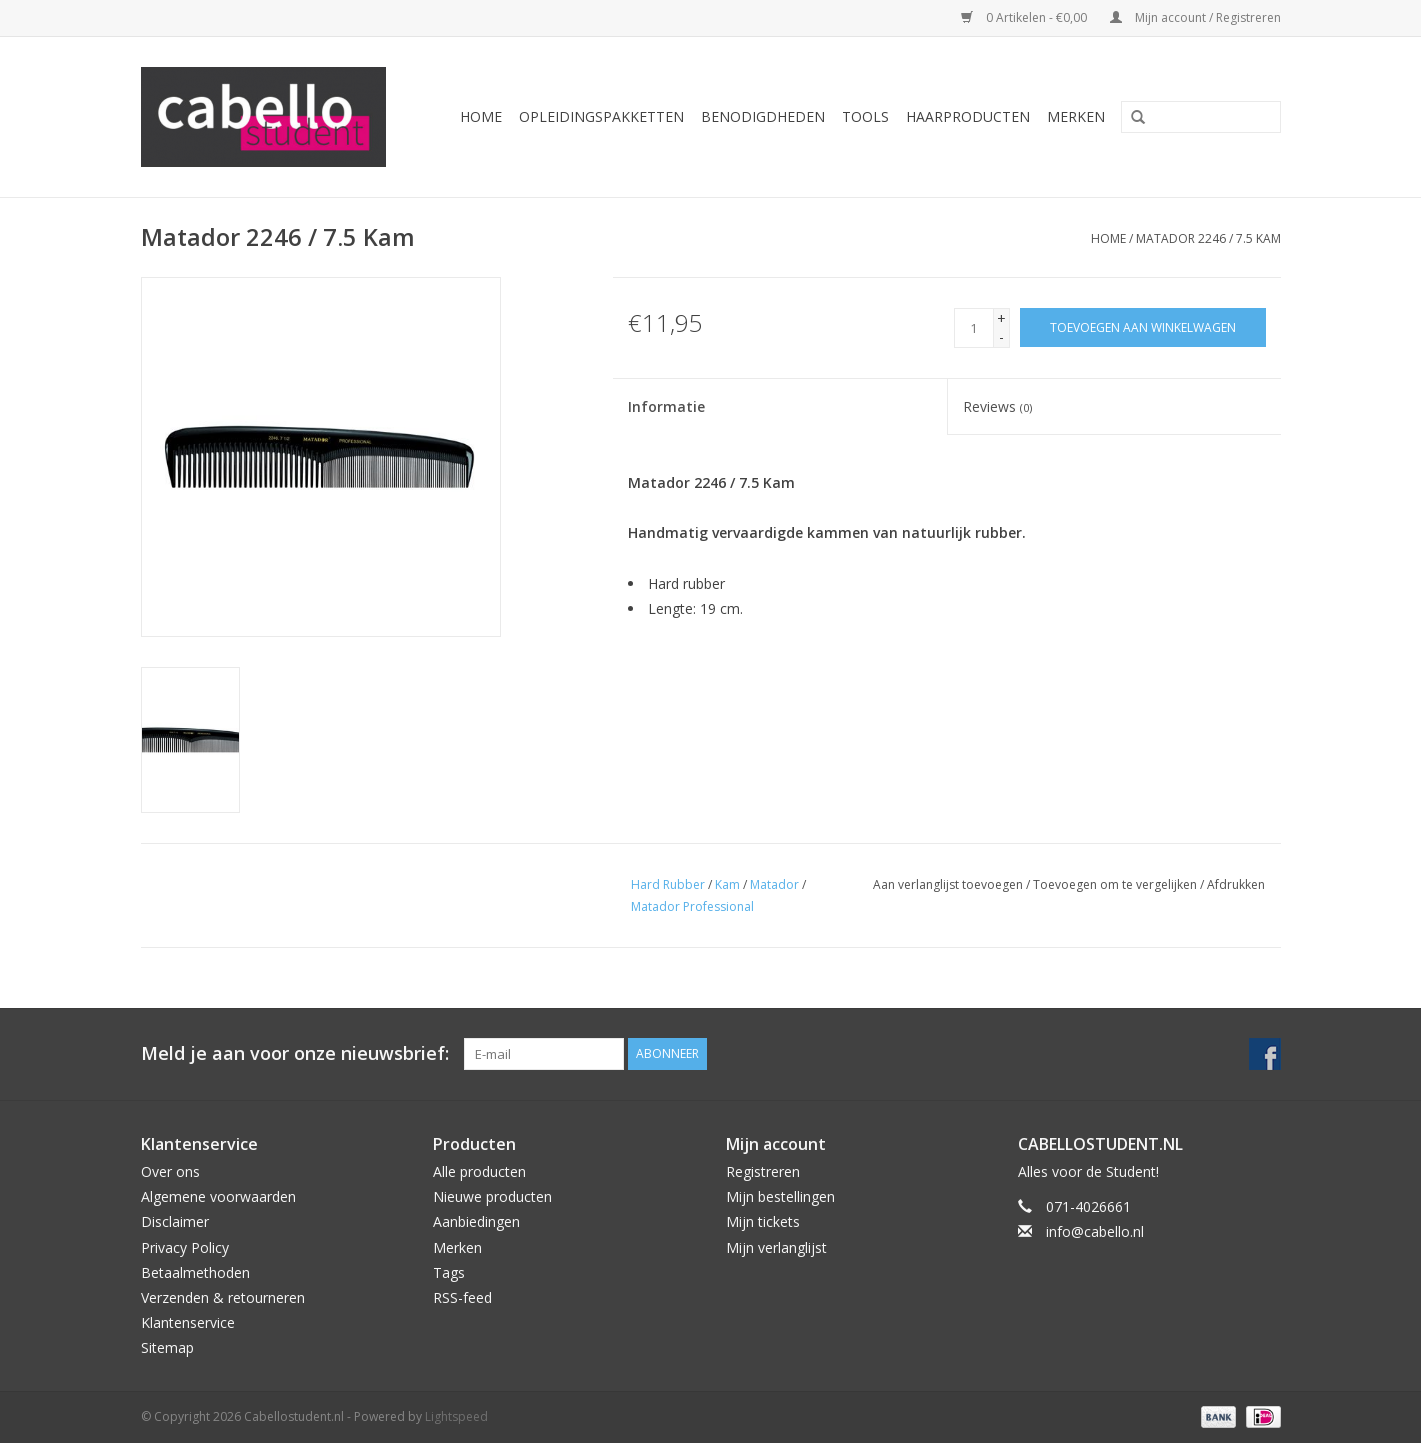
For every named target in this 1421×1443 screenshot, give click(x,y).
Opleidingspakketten (601, 116)
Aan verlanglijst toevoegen (948, 884)
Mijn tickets (763, 1221)
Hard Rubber (668, 884)
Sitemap (167, 1347)
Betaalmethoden (195, 1272)
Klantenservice (188, 1322)
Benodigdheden (763, 116)
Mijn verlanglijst (776, 1247)
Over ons (170, 1171)
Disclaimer (175, 1221)
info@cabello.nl (1095, 1231)
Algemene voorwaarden (218, 1196)
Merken (1076, 116)
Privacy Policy (185, 1247)
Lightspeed (456, 1416)
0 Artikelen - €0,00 (1025, 17)
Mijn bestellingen (780, 1196)
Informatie (666, 406)
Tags (449, 1272)
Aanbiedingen (476, 1221)
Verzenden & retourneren (223, 1297)
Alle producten (479, 1171)
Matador (774, 884)
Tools (865, 116)
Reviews (997, 406)
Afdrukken (1236, 884)
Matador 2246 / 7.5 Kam (1208, 238)
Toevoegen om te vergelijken (1116, 884)
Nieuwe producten (492, 1196)
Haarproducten (968, 116)
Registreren (763, 1171)
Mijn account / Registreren (1195, 17)
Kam (727, 884)
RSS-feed (462, 1297)
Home (481, 116)
